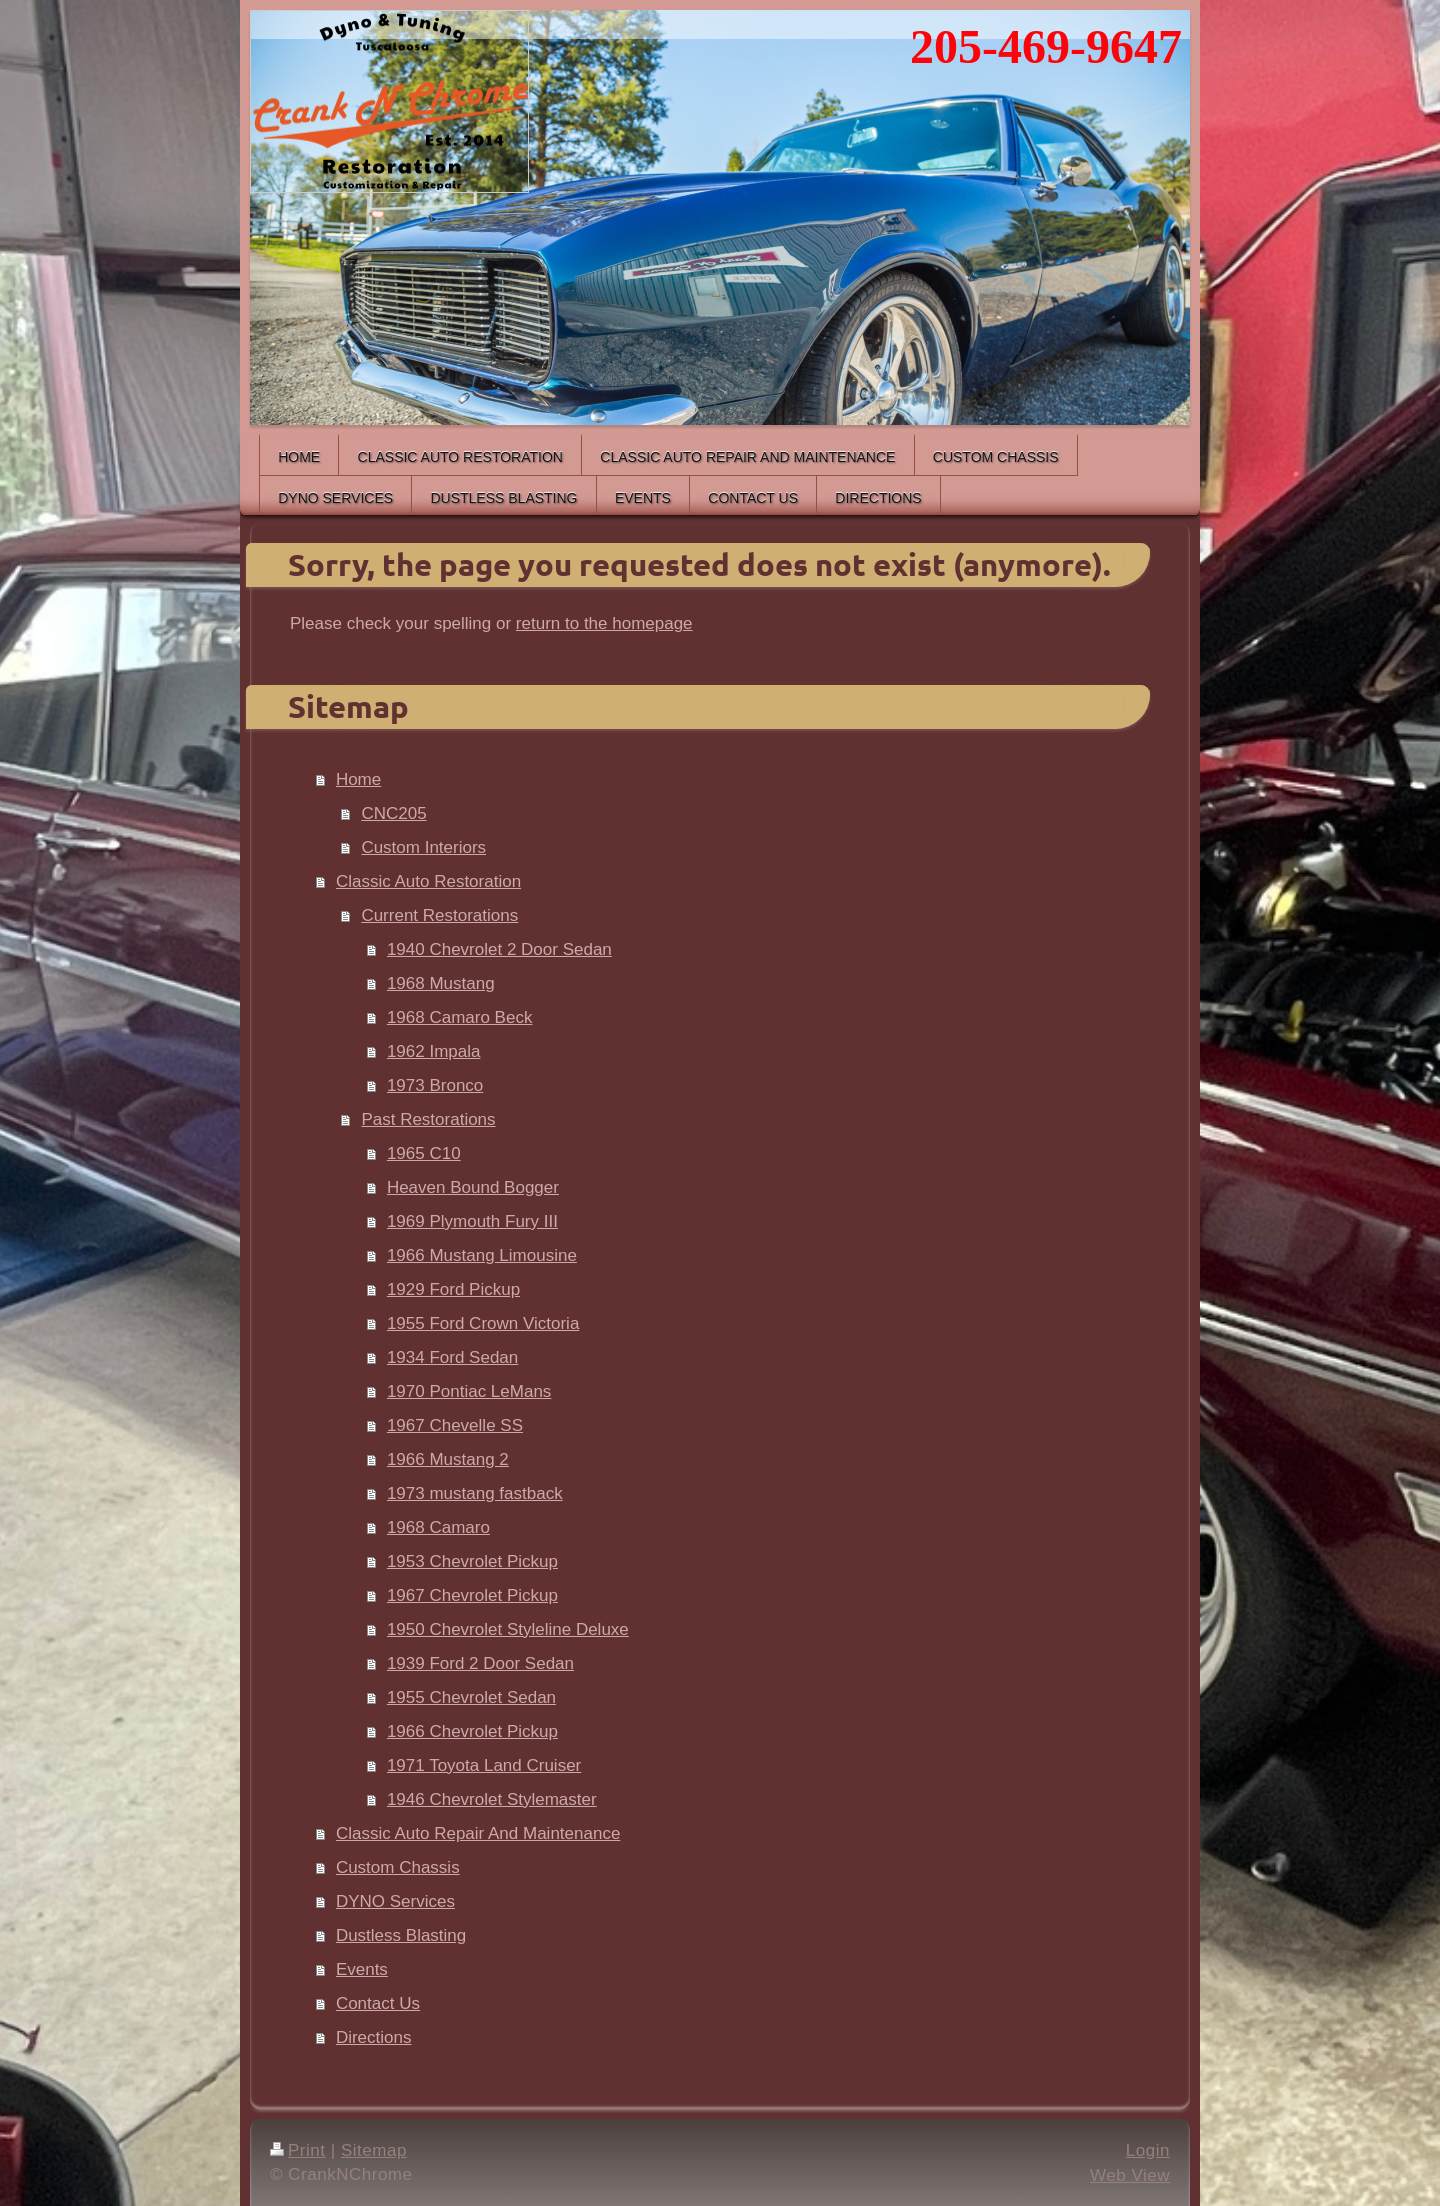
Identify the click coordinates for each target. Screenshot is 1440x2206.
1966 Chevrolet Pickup (472, 1731)
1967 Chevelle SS (455, 1425)
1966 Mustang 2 (448, 1459)
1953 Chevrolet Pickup (472, 1561)
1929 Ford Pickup (453, 1289)
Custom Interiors (423, 847)
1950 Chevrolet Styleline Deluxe (508, 1629)
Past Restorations (428, 1119)
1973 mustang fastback (475, 1493)
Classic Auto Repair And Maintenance (478, 1833)
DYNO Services (395, 1901)
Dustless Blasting (401, 1935)
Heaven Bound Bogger (473, 1187)
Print (298, 2150)
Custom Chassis (398, 1867)
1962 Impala (434, 1051)
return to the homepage (604, 623)
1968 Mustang (441, 983)
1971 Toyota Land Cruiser (484, 1765)
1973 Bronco (435, 1085)
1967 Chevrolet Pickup (472, 1595)
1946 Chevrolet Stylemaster (492, 1799)
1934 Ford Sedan (452, 1357)
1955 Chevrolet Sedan (471, 1697)
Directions (374, 2037)
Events (362, 1969)
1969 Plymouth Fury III (472, 1221)
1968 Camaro (438, 1527)
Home (358, 779)
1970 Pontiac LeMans (469, 1391)
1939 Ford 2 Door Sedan (480, 1663)
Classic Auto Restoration (428, 881)
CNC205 (393, 813)
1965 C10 (424, 1153)
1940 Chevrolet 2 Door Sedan (499, 949)
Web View (1130, 2175)
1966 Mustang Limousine (482, 1255)
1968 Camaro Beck (460, 1017)
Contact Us (378, 2003)
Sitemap (374, 2150)
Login (1148, 2150)
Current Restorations (439, 915)
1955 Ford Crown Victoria (483, 1323)
